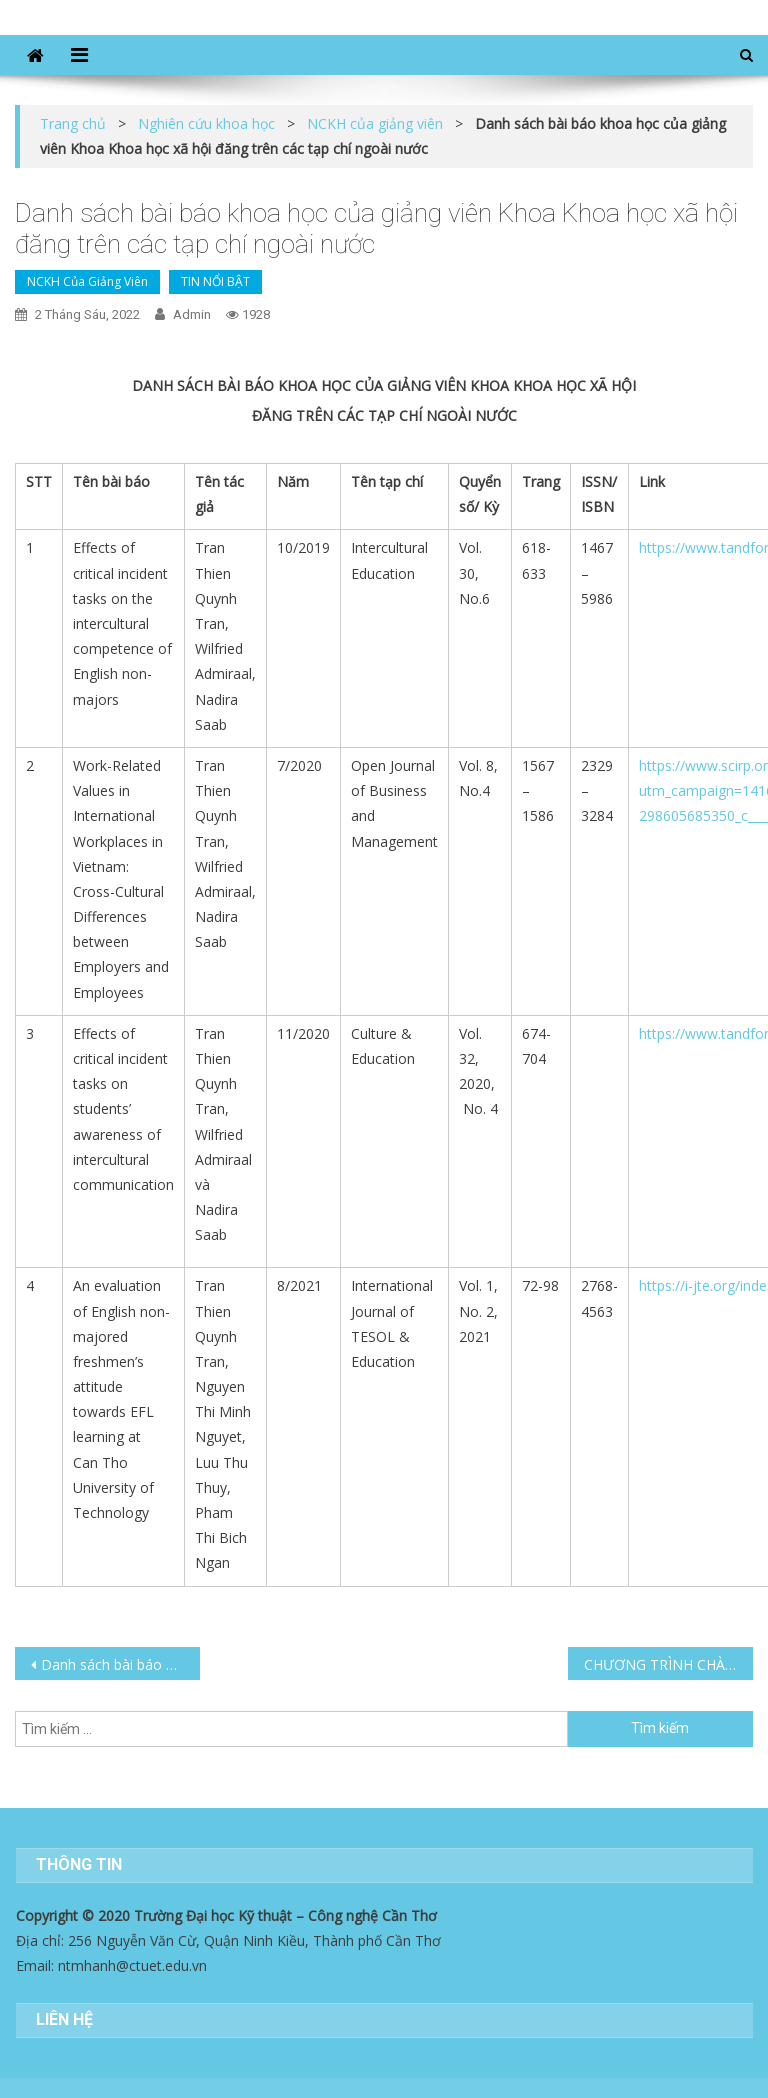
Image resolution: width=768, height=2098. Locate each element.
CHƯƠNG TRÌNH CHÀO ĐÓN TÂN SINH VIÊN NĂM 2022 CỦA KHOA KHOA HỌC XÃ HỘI (668, 1664)
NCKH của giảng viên (87, 281)
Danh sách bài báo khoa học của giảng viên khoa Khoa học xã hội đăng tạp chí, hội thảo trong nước (120, 1664)
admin (192, 314)
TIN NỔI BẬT (215, 281)
